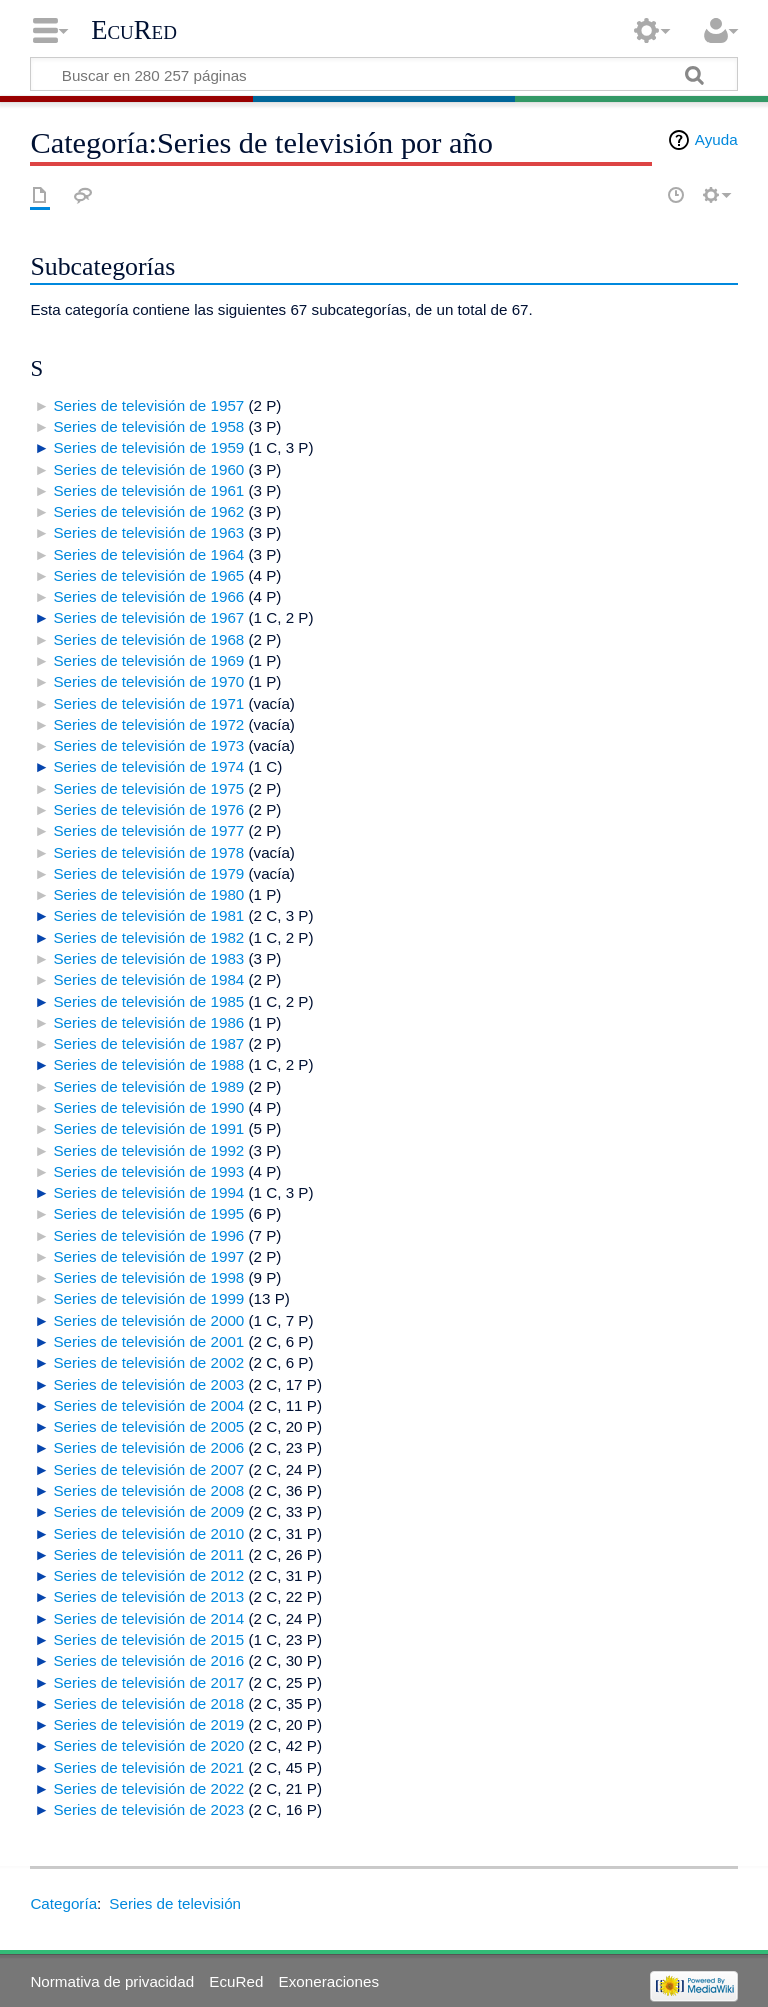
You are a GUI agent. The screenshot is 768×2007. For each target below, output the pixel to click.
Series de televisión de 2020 (148, 1745)
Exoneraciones (329, 1981)
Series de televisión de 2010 (148, 1533)
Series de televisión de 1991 (148, 1128)
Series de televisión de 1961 (148, 490)
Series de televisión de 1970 (148, 681)
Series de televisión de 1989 (148, 1086)
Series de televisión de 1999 (148, 1298)
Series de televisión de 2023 (148, 1809)
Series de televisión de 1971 (148, 703)
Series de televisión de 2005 (148, 1426)
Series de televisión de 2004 (148, 1405)
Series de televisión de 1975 (148, 788)
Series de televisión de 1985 (148, 1001)
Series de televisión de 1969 (148, 660)
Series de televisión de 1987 (148, 1043)
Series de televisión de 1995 (148, 1213)
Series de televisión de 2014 (148, 1618)
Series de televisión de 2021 (148, 1767)
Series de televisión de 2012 (148, 1575)
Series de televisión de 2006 (148, 1447)
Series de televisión (175, 1903)
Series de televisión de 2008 (148, 1490)
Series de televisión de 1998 (148, 1277)
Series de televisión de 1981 (148, 915)
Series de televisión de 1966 (148, 596)
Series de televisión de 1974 (148, 766)
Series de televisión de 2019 (148, 1724)
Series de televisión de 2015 (148, 1639)
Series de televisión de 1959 (148, 447)
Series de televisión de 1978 (148, 852)
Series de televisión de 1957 (148, 405)
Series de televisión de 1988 (148, 1064)
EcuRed (134, 30)
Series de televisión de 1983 (148, 958)
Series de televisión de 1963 (148, 532)
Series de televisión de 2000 (148, 1320)
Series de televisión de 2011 (148, 1554)
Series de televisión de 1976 (148, 809)
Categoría (63, 1903)
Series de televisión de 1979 (148, 873)
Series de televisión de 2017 (148, 1682)
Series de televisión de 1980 (148, 894)
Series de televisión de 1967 (148, 617)
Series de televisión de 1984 (148, 979)
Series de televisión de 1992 (148, 1150)
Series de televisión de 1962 (148, 511)
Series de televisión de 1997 (148, 1256)
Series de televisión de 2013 (148, 1596)
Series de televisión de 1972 (148, 724)
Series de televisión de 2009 (148, 1511)
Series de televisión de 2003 (148, 1384)
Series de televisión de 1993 (148, 1171)
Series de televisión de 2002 (148, 1362)
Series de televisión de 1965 (148, 575)
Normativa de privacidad (112, 1981)
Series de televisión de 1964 (148, 554)
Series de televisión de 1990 (148, 1107)
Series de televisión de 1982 (148, 937)
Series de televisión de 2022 (148, 1788)
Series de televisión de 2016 (148, 1660)
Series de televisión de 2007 (148, 1469)
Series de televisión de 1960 (148, 469)
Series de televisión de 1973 (148, 745)
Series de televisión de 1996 (148, 1235)
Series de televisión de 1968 (148, 639)
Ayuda (716, 139)
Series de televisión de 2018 (148, 1703)
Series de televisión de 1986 (148, 1022)
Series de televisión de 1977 (148, 830)
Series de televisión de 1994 (148, 1192)
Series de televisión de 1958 (148, 426)
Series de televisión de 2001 (148, 1341)
